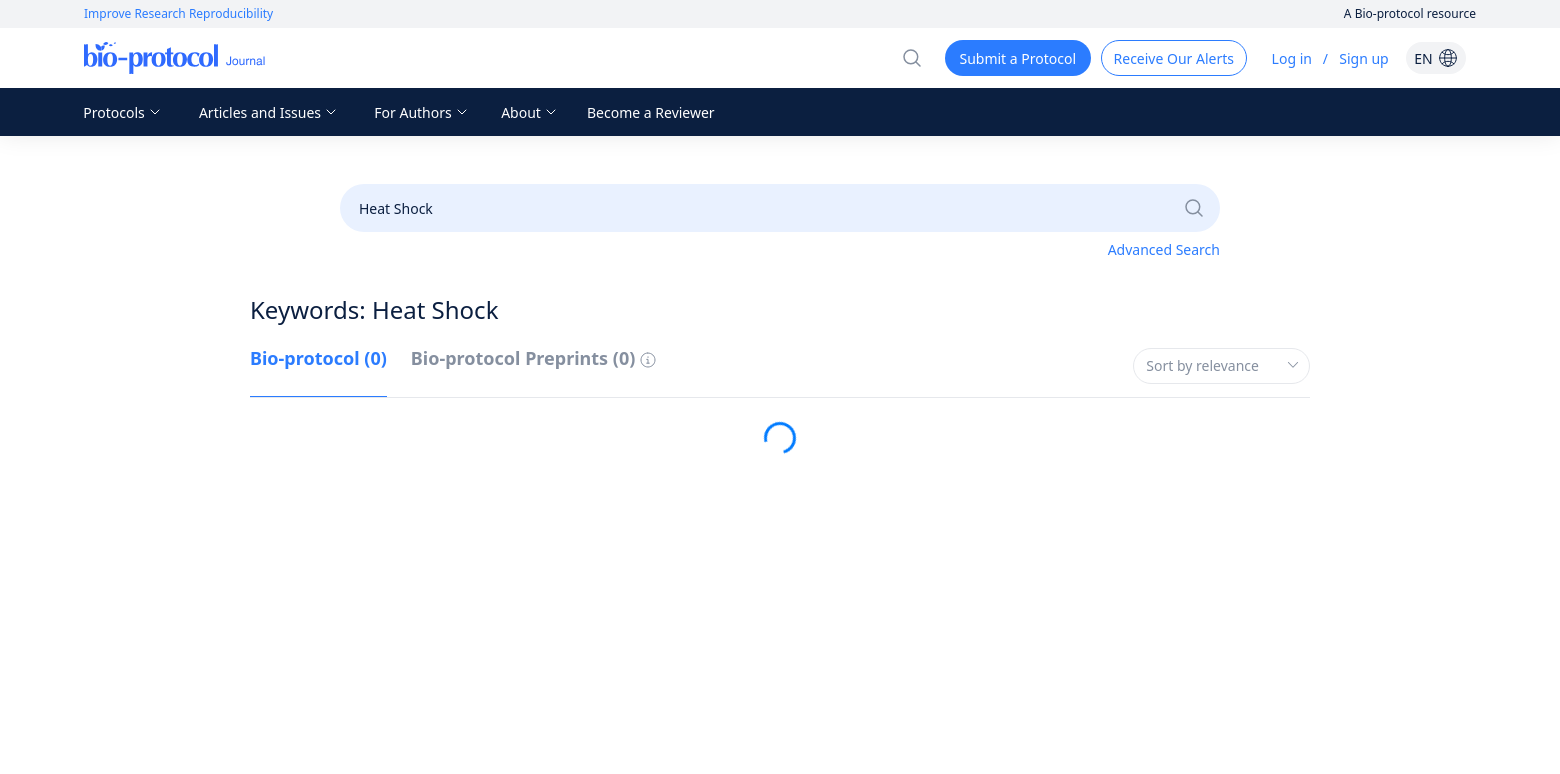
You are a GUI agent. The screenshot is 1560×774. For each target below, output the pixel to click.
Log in (1292, 58)
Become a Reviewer (651, 112)
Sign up (1363, 58)
